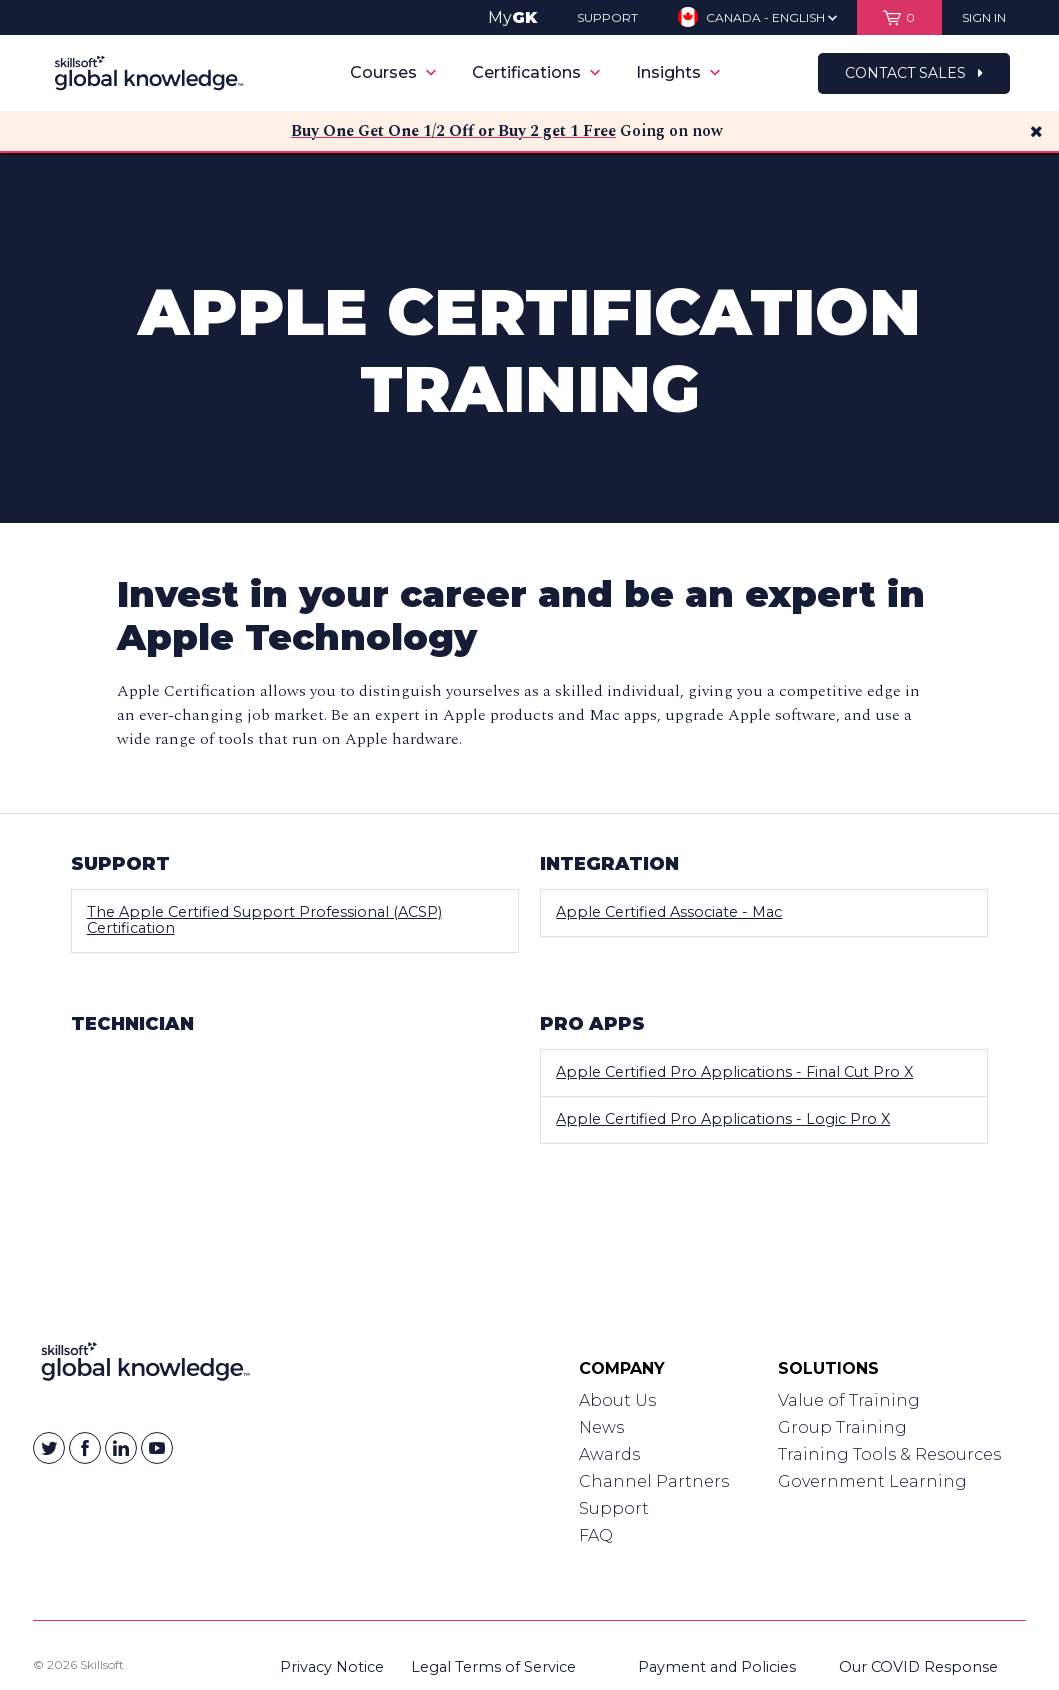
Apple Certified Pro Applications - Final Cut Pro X (734, 1072)
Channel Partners (654, 1481)
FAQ (596, 1535)
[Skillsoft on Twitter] (49, 1448)
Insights (678, 72)
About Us (617, 1400)
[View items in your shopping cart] (899, 17)
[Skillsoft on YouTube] (157, 1448)
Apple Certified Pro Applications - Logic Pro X (723, 1119)
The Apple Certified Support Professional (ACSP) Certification (264, 920)
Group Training (842, 1427)
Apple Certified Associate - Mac (669, 912)
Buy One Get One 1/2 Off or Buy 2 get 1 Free (453, 131)
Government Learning (872, 1481)
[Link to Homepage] (145, 1366)
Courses (393, 72)
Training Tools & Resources (889, 1454)
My (512, 17)
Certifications (536, 72)
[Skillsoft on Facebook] (85, 1448)
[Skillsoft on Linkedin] (121, 1448)
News (601, 1427)
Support (614, 1508)
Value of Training (849, 1400)
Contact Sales (914, 73)
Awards (609, 1454)
